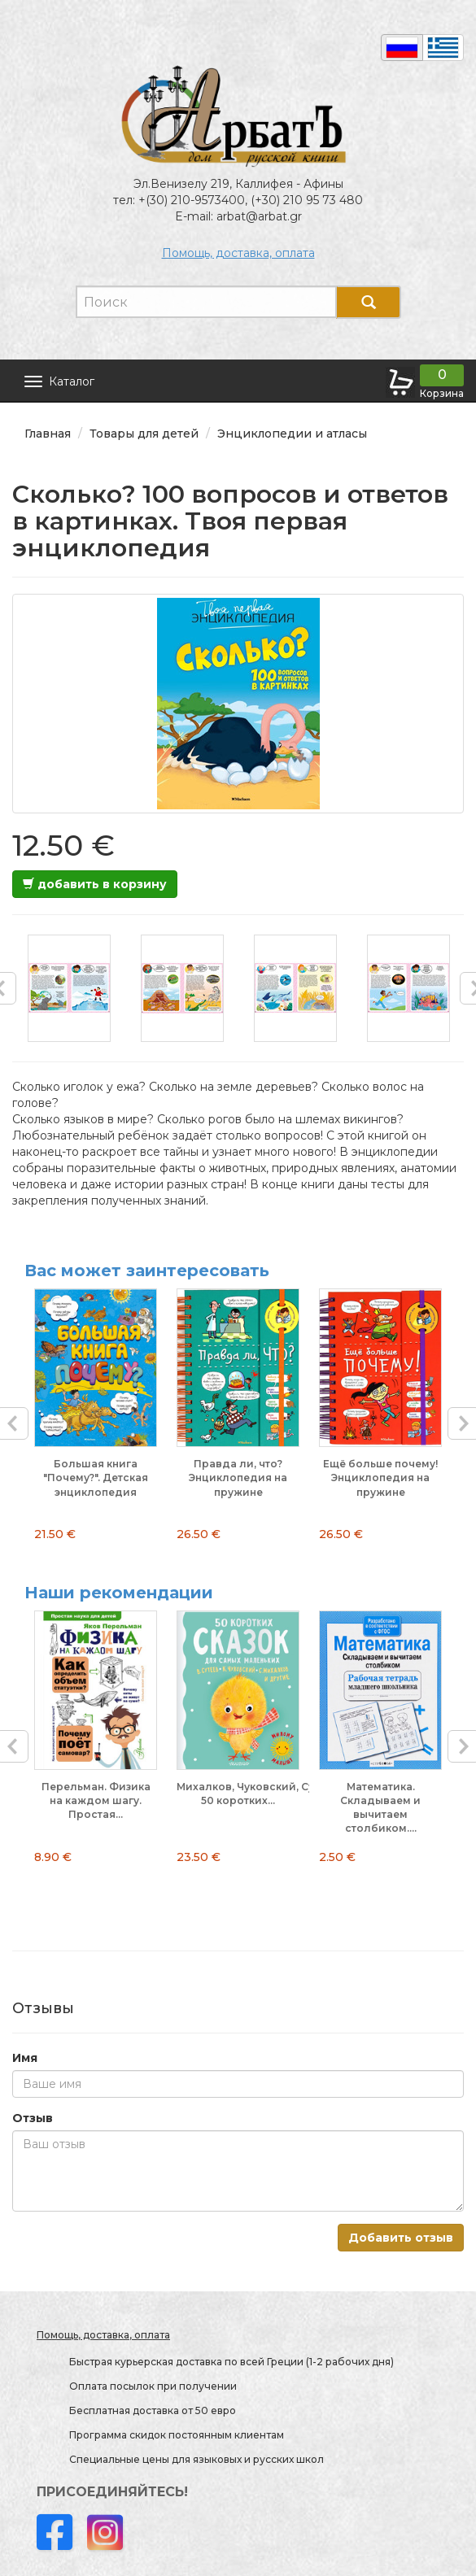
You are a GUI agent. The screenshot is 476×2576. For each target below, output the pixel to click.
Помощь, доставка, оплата (238, 253)
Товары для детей (144, 433)
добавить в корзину (95, 884)
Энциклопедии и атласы (292, 433)
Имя (24, 2058)
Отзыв (32, 2118)
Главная (47, 433)
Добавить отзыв (400, 2237)
